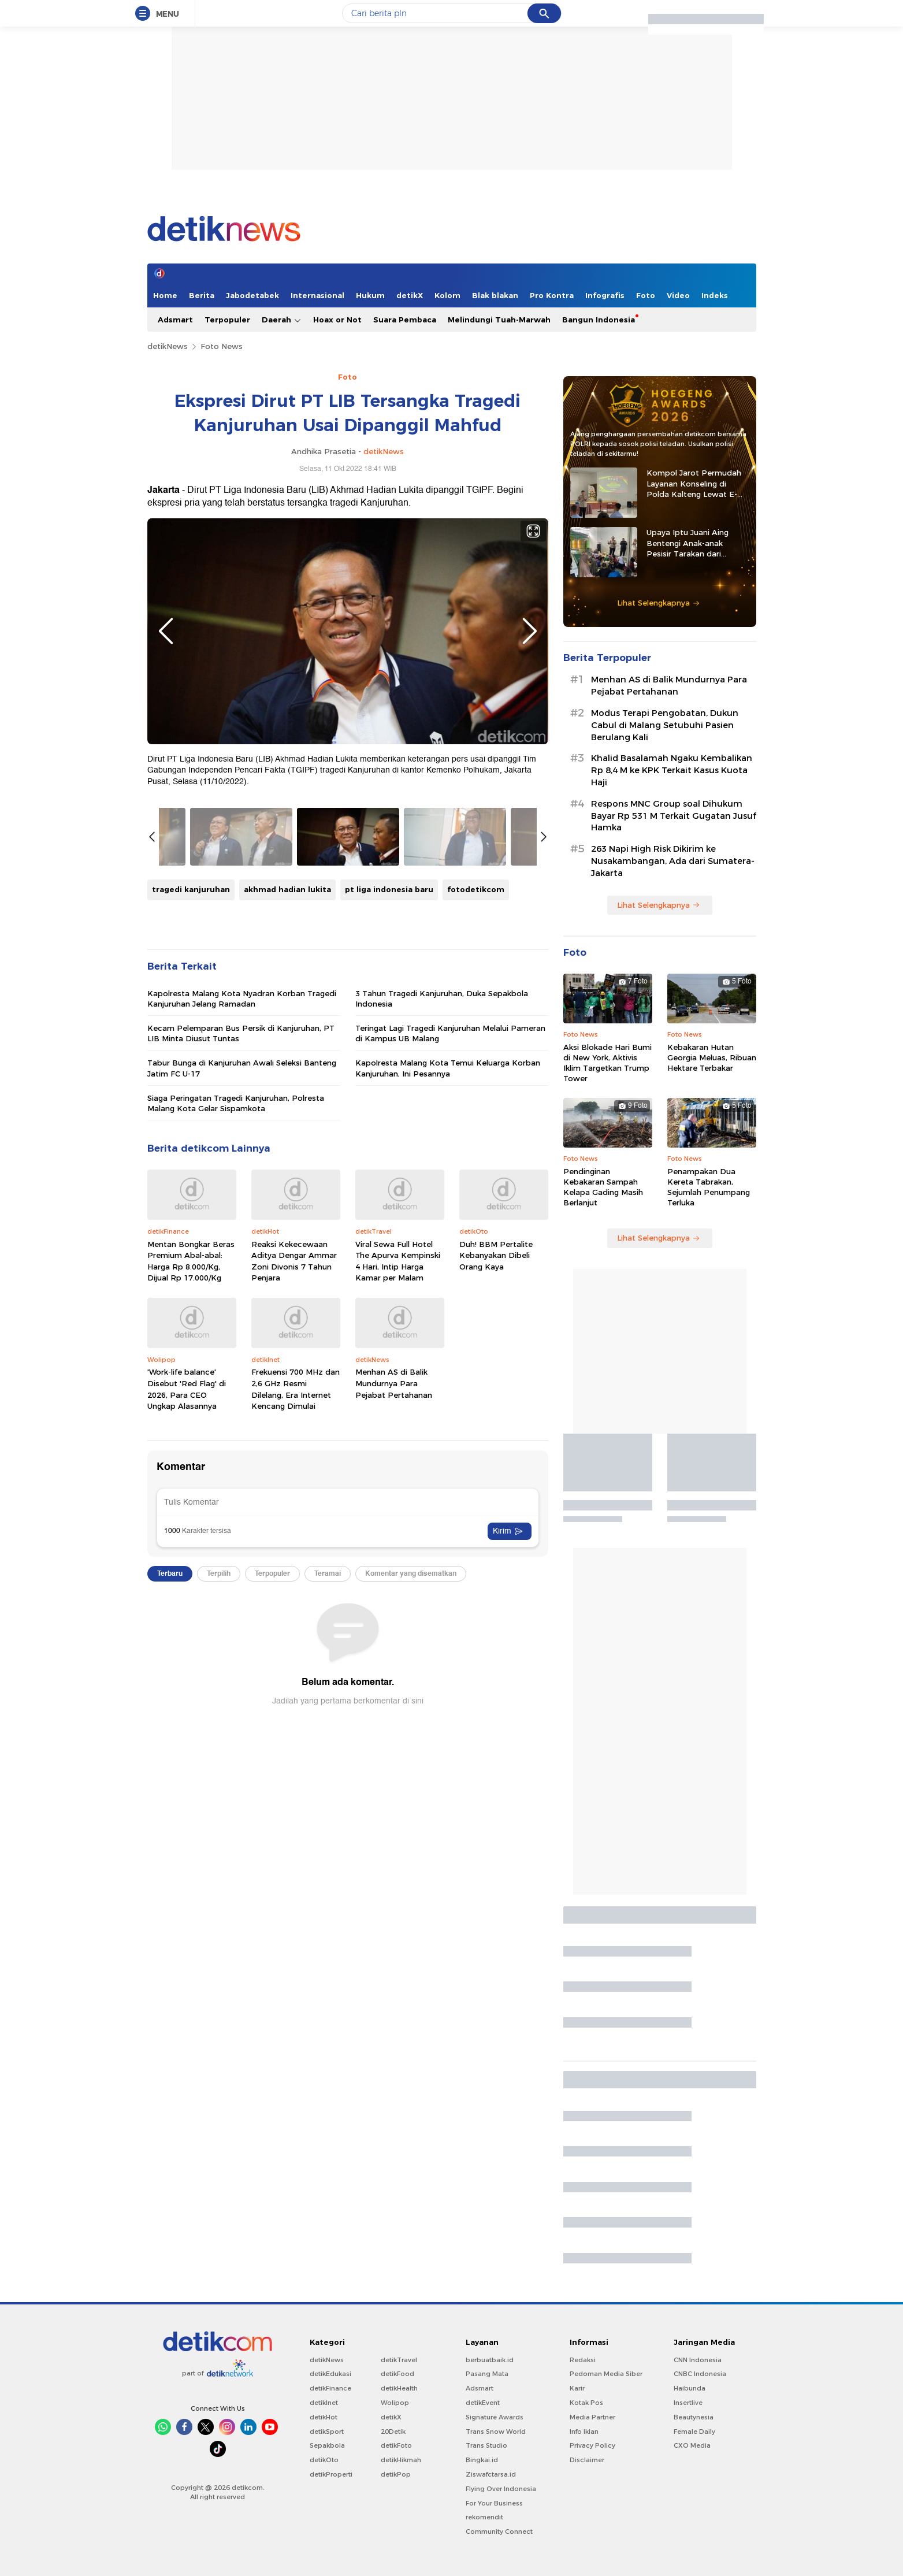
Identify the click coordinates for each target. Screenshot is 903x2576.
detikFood (397, 2374)
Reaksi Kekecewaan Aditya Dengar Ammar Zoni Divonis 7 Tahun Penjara (294, 1261)
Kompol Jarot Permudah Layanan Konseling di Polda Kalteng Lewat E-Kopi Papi (693, 483)
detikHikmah (401, 2460)
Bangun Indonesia (598, 319)
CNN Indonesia (698, 2360)
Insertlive (688, 2403)
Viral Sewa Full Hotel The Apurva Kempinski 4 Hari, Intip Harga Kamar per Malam (397, 1261)
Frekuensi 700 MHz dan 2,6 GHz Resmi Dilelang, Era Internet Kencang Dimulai (295, 1389)
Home (165, 295)
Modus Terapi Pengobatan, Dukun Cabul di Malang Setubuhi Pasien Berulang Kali (664, 725)
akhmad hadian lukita (287, 889)
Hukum (370, 295)
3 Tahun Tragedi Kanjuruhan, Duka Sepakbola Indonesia (441, 998)
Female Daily (694, 2431)
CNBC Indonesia (700, 2374)
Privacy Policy (592, 2445)
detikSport (327, 2431)
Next (529, 631)
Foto (645, 295)
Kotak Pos (586, 2403)
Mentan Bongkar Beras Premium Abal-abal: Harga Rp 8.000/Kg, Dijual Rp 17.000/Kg (191, 1261)
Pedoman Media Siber (606, 2374)
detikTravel (399, 2360)
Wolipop (395, 2403)
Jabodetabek (252, 295)
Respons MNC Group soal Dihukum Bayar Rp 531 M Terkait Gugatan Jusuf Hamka (673, 816)
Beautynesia (694, 2417)
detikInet (324, 2403)
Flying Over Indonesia (501, 2489)
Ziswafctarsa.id (491, 2474)
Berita (201, 295)
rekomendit (484, 2517)
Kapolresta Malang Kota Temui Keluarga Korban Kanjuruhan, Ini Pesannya (447, 1068)
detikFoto (396, 2445)
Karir (577, 2388)
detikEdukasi (330, 2374)
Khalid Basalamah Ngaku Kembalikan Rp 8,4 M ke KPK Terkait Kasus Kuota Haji (671, 770)
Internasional (317, 295)
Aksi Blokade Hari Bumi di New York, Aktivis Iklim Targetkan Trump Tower (607, 1062)
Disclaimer (587, 2460)
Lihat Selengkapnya (658, 602)
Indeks (714, 295)
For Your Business (494, 2503)
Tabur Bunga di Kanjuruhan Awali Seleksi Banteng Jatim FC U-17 (241, 1068)
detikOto (324, 2460)
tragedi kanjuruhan (191, 889)
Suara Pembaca (404, 319)
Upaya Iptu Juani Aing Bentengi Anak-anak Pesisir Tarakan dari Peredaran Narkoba (687, 543)
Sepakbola (327, 2445)
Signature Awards (494, 2417)
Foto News (221, 346)
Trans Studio (486, 2445)
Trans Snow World (496, 2431)
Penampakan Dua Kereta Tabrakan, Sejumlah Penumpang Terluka (708, 1187)
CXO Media (692, 2445)
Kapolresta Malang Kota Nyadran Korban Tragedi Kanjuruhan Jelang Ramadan (241, 998)
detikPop (396, 2474)
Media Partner (592, 2417)
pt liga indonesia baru (389, 889)
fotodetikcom (475, 889)
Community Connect (499, 2531)
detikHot (323, 2417)
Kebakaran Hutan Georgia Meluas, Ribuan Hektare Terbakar (711, 1057)
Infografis (605, 295)
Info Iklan (584, 2431)
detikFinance (330, 2388)
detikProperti (331, 2474)
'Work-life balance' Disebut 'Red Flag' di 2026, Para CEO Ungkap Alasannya (186, 1389)
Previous (165, 631)
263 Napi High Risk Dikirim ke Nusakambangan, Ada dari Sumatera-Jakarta (673, 861)
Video (678, 295)
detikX (409, 295)
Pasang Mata (487, 2374)
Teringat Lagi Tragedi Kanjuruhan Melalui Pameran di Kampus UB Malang (450, 1033)
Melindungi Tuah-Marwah (499, 319)
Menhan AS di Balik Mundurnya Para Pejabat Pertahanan (393, 1383)
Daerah (282, 320)
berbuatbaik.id (490, 2360)
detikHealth (399, 2388)
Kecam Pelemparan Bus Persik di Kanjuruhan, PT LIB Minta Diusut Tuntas (241, 1033)
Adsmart (175, 319)
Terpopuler (227, 319)
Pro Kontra (552, 295)
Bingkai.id (482, 2460)
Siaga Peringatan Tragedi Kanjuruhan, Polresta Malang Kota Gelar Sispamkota (235, 1103)
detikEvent (483, 2403)
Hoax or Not (337, 319)
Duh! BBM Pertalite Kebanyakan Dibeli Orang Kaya (496, 1255)
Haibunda (689, 2388)
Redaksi (583, 2360)
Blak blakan (495, 295)
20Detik (393, 2431)
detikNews (167, 346)
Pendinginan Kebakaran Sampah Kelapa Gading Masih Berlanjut (603, 1187)
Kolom (447, 295)
